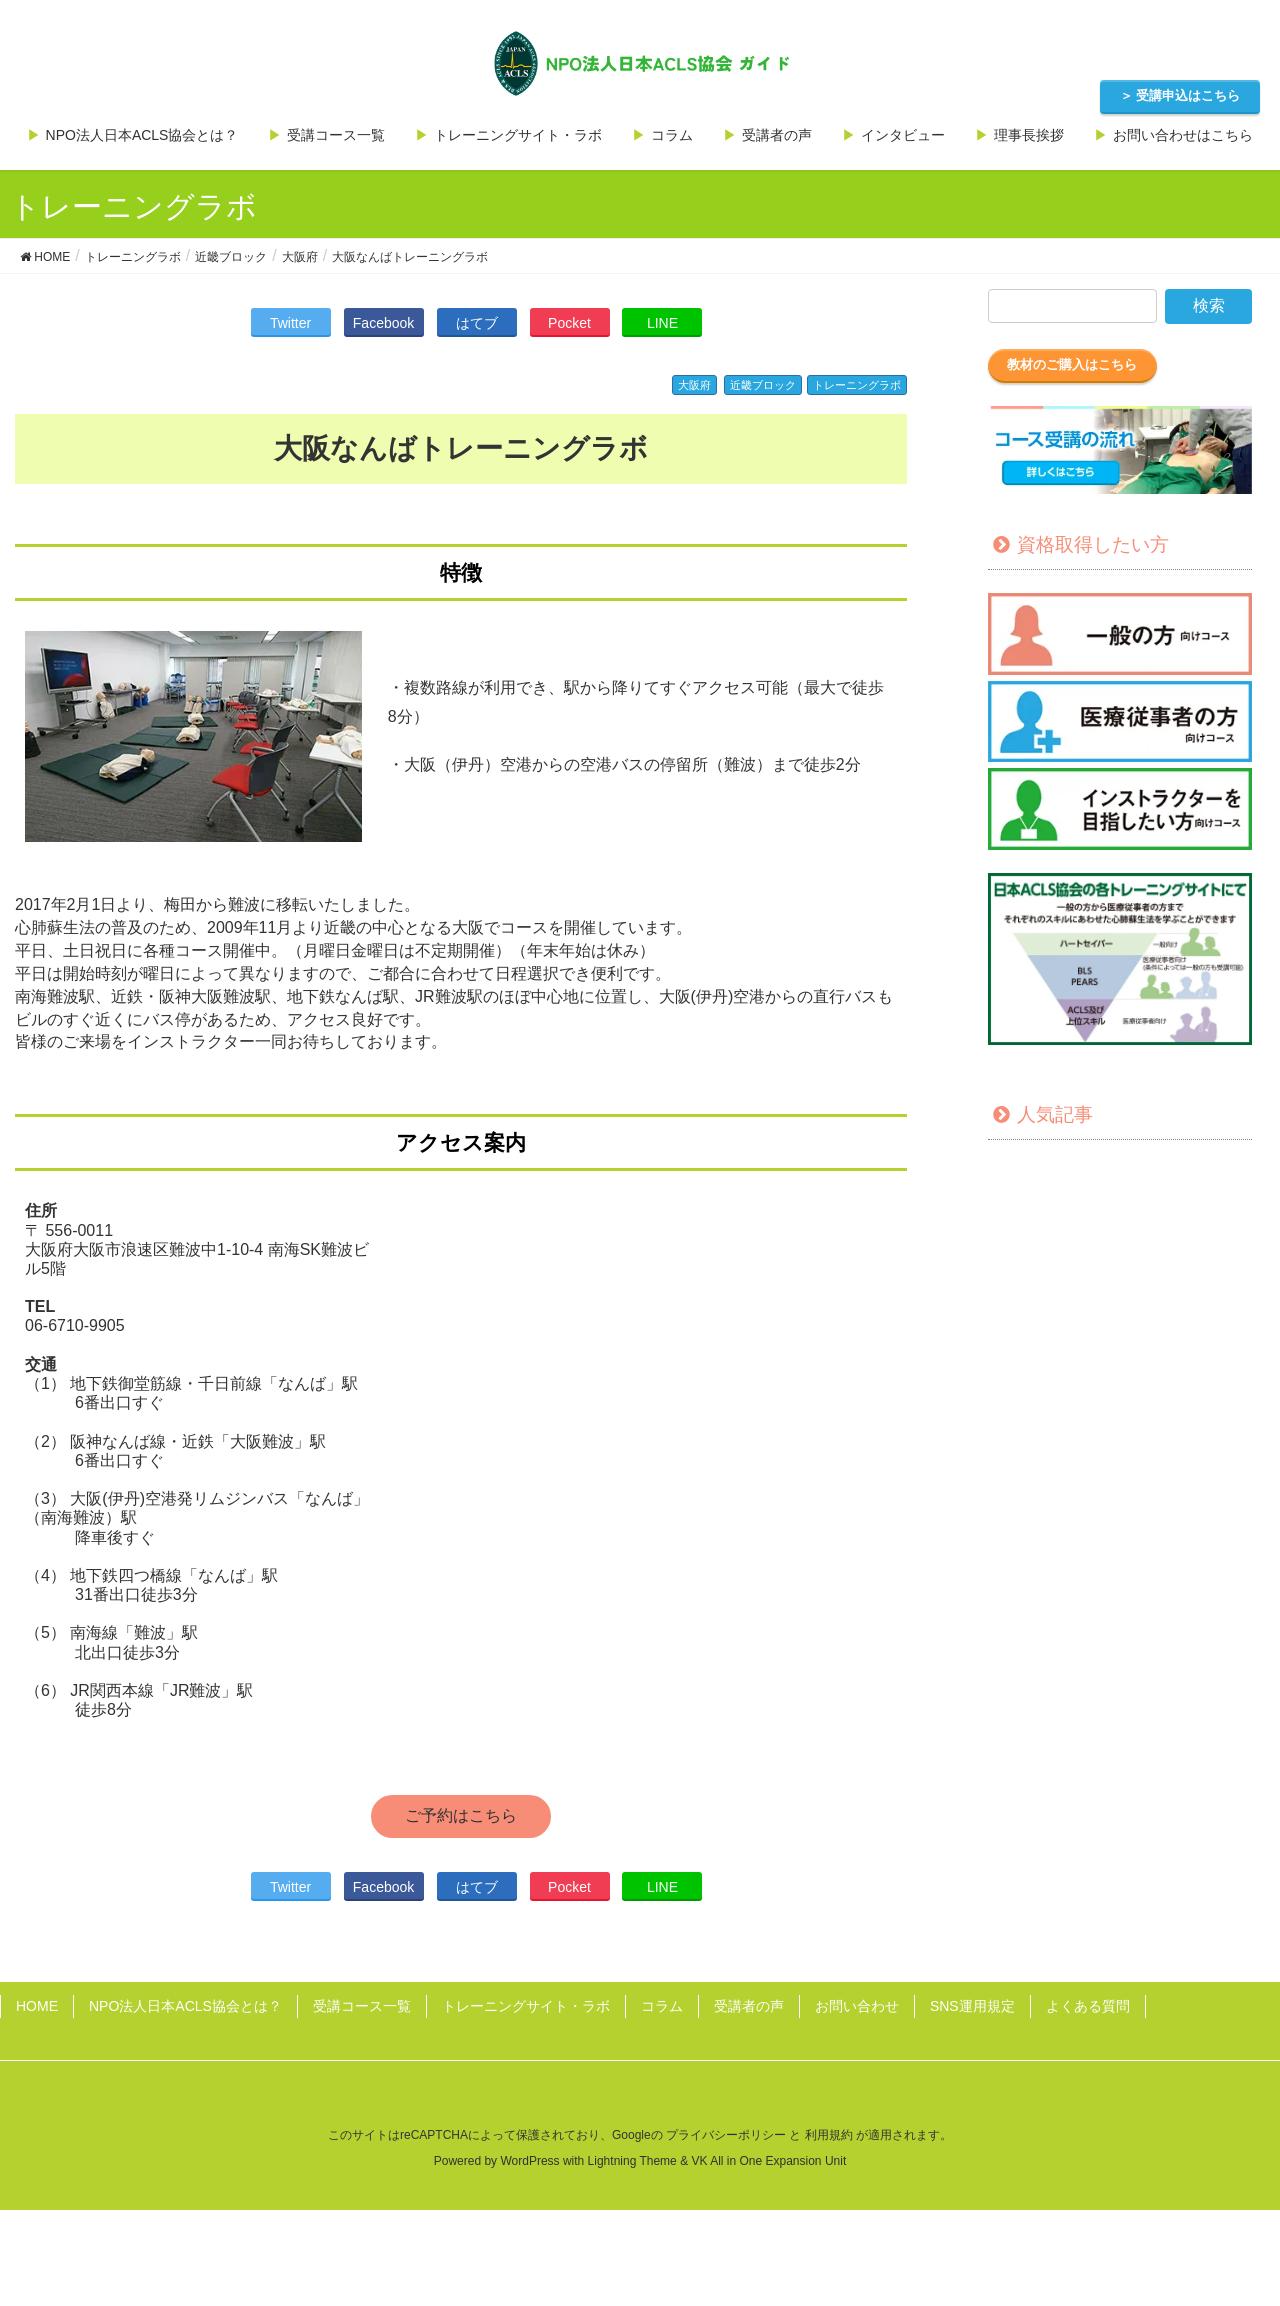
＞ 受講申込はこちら (1180, 95)
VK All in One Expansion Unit (768, 2161)
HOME (37, 2006)
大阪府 (694, 385)
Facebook (383, 323)
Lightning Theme (632, 2161)
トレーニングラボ (857, 385)
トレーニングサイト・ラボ (526, 2006)
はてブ (477, 323)
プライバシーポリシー (726, 2135)
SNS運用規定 (972, 2006)
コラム (662, 2006)
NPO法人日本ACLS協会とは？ (185, 2006)
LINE (662, 323)
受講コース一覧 (362, 2006)
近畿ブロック (763, 385)
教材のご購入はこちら (1072, 364)
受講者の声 (749, 2006)
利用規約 (829, 2135)
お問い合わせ (857, 2006)
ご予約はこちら (461, 1815)
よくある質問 (1088, 2006)
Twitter (290, 323)
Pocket (569, 323)
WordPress (529, 2161)
